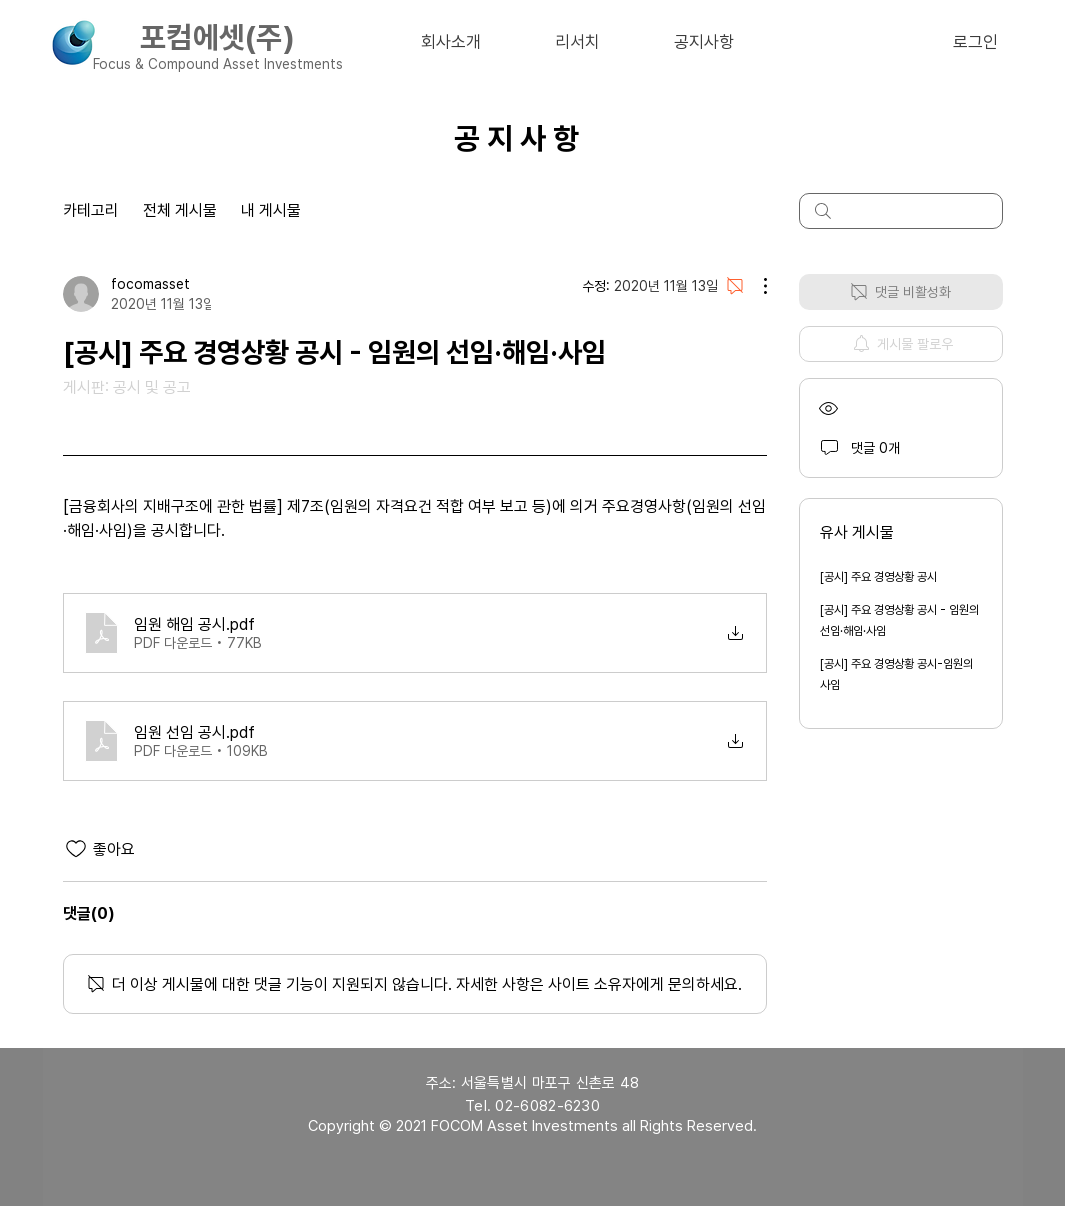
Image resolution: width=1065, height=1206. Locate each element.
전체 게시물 (180, 210)
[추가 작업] (755, 286)
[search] (901, 211)
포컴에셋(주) (217, 37)
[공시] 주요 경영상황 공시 (878, 577)
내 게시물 (271, 210)
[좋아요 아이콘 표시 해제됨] (76, 849)
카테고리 (91, 210)
